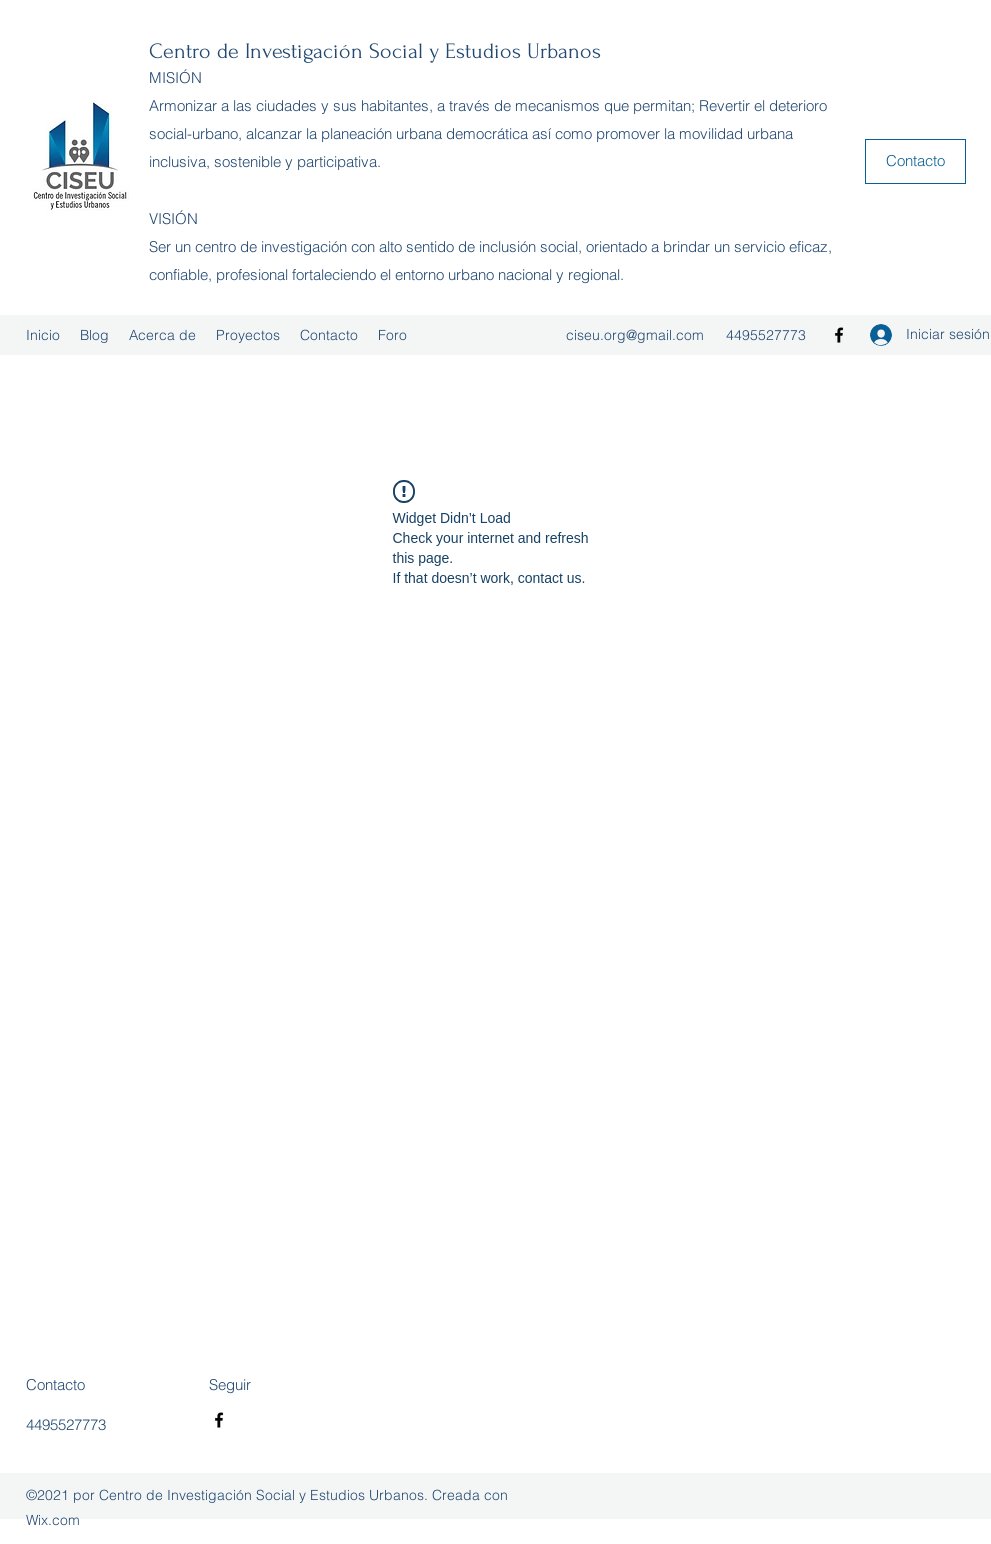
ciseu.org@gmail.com (635, 335)
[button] (915, 161)
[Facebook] (839, 335)
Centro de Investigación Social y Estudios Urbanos (375, 51)
